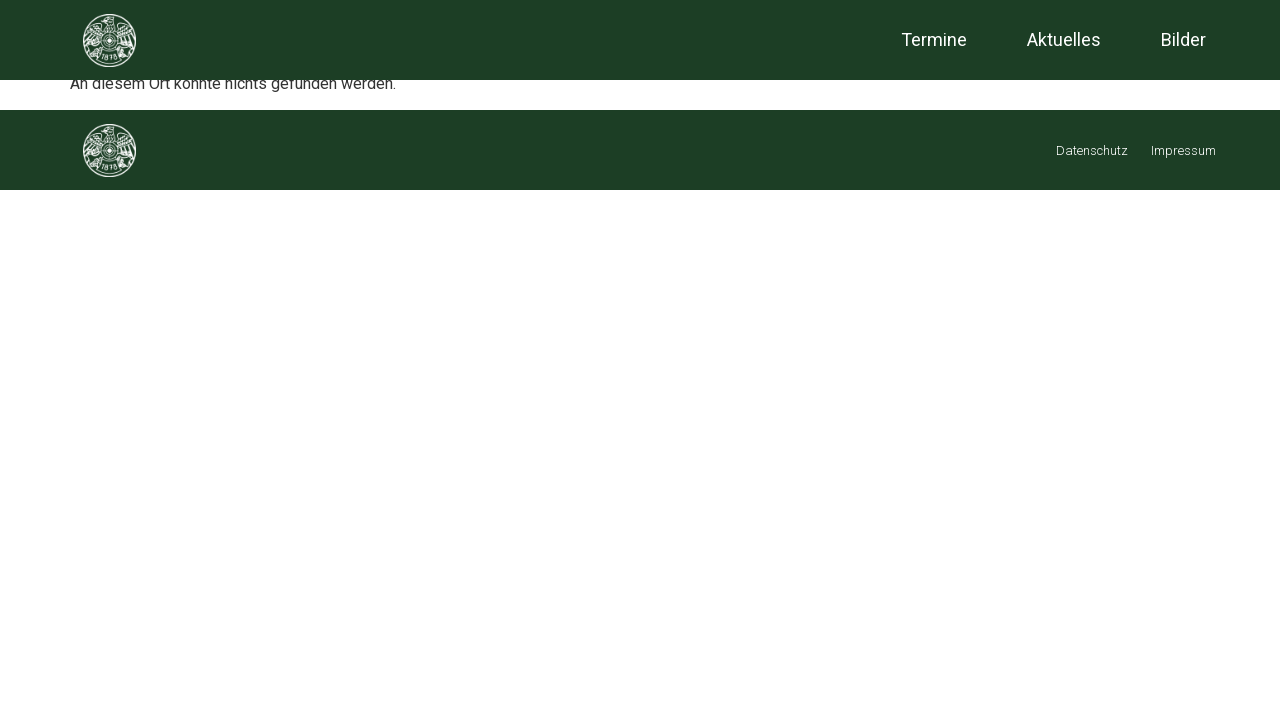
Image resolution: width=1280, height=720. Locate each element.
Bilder (1183, 39)
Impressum (1183, 150)
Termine (934, 39)
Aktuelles (1064, 39)
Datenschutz (1092, 150)
